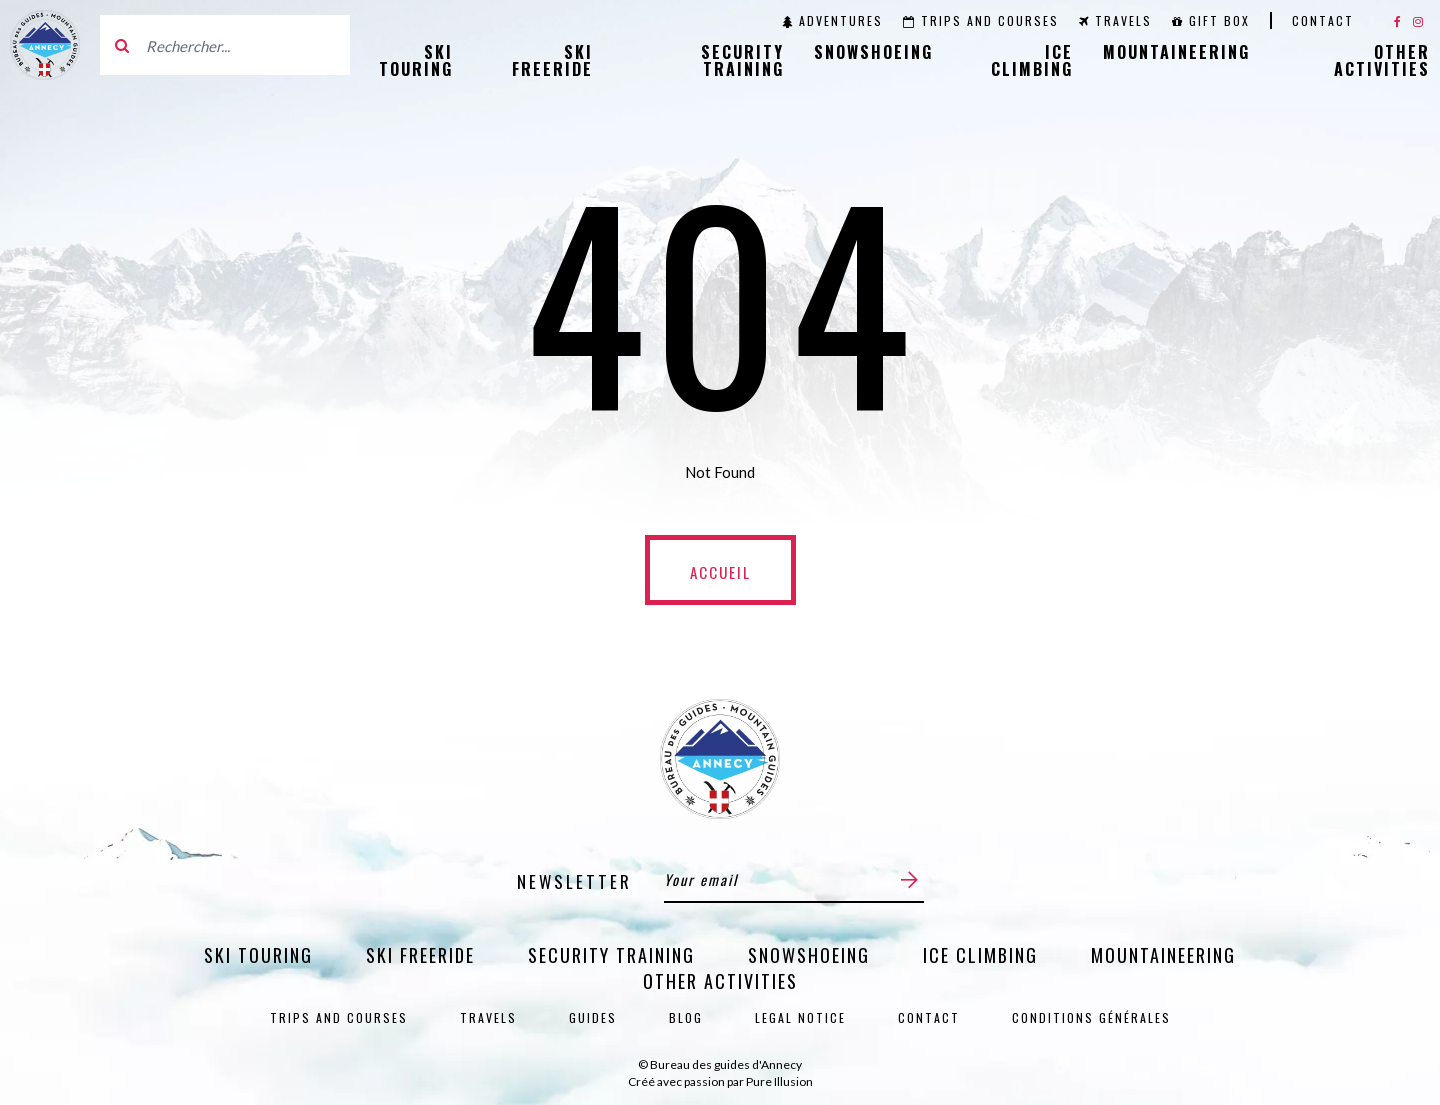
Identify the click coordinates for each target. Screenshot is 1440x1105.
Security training (742, 60)
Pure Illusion (779, 1081)
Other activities (1382, 60)
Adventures (832, 20)
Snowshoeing (873, 52)
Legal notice (800, 1017)
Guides (593, 1017)
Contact (1323, 20)
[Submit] (909, 879)
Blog (686, 1017)
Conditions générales (1091, 1017)
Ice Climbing (1032, 60)
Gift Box (1211, 20)
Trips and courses (981, 20)
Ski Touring (416, 60)
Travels (1115, 20)
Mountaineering (1176, 52)
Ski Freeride (552, 60)
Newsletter (574, 881)
